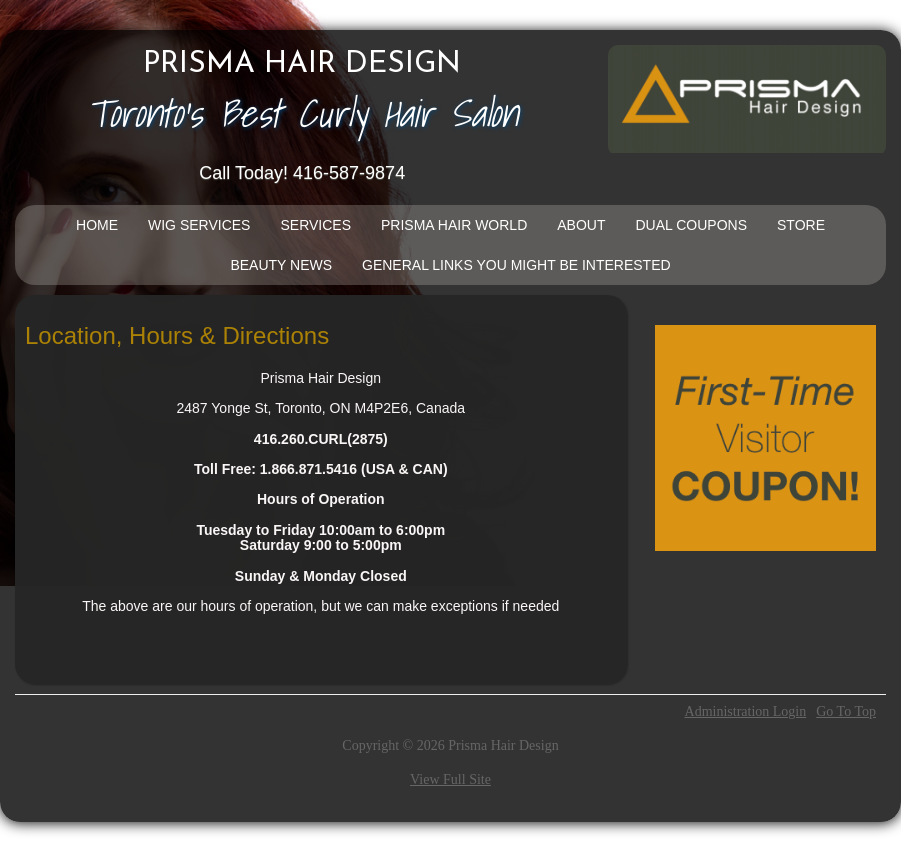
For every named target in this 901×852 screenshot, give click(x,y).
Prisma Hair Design (302, 65)
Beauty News (281, 265)
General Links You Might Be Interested (516, 265)
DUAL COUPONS (691, 225)
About (581, 225)
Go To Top (846, 712)
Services (315, 225)
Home (97, 225)
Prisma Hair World (454, 225)
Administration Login (746, 712)
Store (801, 225)
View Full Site (450, 779)
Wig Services (199, 225)
